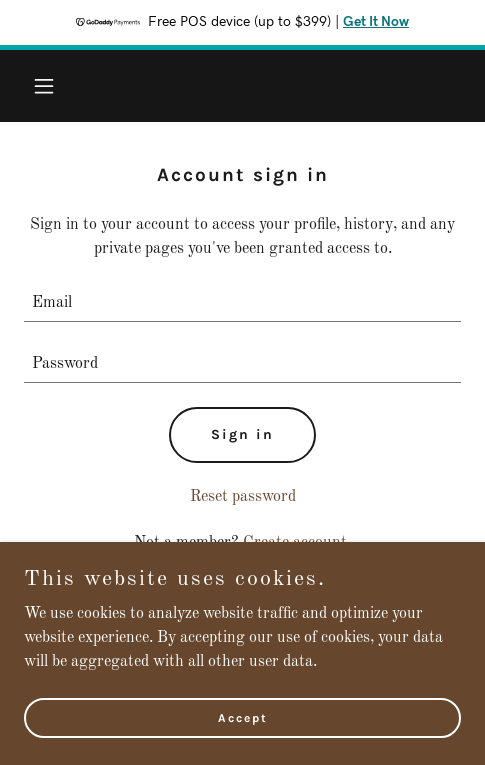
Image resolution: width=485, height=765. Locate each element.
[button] (57, 86)
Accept (243, 717)
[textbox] (242, 303)
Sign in (242, 434)
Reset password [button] (243, 497)
